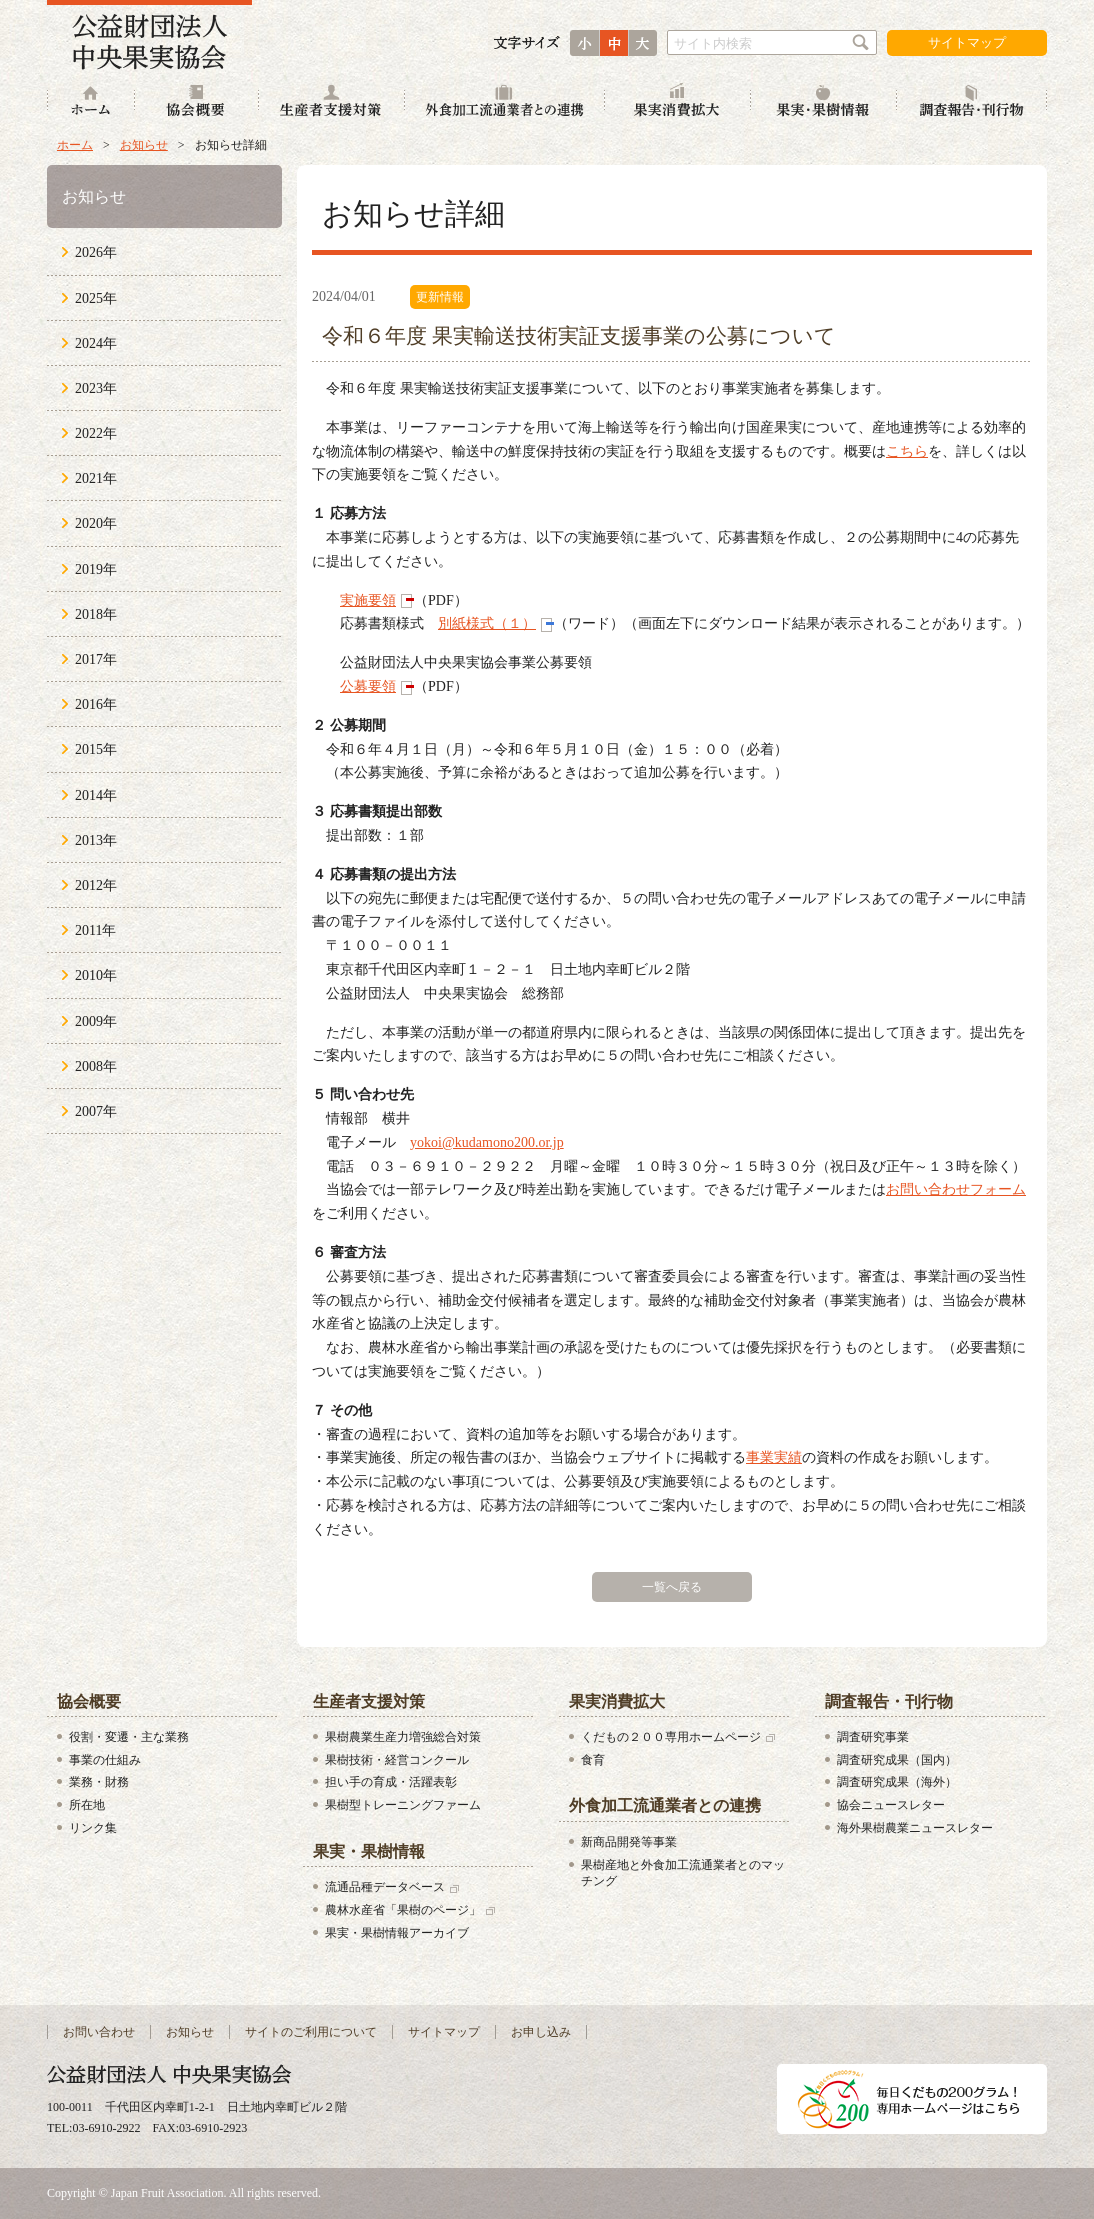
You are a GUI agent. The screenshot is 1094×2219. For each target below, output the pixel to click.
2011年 (95, 930)
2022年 (96, 433)
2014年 (96, 795)
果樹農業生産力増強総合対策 (403, 1737)
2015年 (96, 749)
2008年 (96, 1066)
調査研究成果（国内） (897, 1760)
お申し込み (541, 2032)
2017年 (96, 659)
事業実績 (774, 1457)
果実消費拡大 (678, 102)
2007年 (96, 1111)
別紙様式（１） (487, 623)
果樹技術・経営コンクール (397, 1760)
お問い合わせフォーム (956, 1189)
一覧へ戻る (672, 1587)
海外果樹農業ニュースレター (915, 1828)
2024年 (96, 343)
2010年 (96, 975)
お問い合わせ (99, 2032)
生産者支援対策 (332, 102)
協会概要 (197, 102)
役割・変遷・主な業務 (129, 1737)
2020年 (96, 523)
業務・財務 (99, 1782)
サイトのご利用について (311, 2032)
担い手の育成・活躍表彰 (391, 1782)
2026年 (96, 252)
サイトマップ (967, 42)
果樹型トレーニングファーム (403, 1805)
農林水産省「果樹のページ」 (403, 1910)
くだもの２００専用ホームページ (671, 1737)
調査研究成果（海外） (897, 1782)
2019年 (96, 569)
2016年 (96, 704)
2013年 (96, 840)
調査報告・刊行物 (972, 102)
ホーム (91, 102)
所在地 (87, 1805)
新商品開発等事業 (629, 1842)
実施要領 (368, 600)
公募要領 (368, 686)
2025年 (96, 298)
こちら (907, 451)
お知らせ (144, 145)
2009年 (96, 1021)
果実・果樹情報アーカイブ (397, 1933)
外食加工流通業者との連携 (505, 102)
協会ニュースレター (891, 1805)
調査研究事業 (873, 1737)
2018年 (96, 614)
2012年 (96, 885)
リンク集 (93, 1828)
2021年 (96, 478)
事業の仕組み (105, 1760)
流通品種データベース (385, 1887)
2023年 (96, 388)
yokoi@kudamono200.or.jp (487, 1142)
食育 (593, 1760)
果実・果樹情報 (824, 102)
